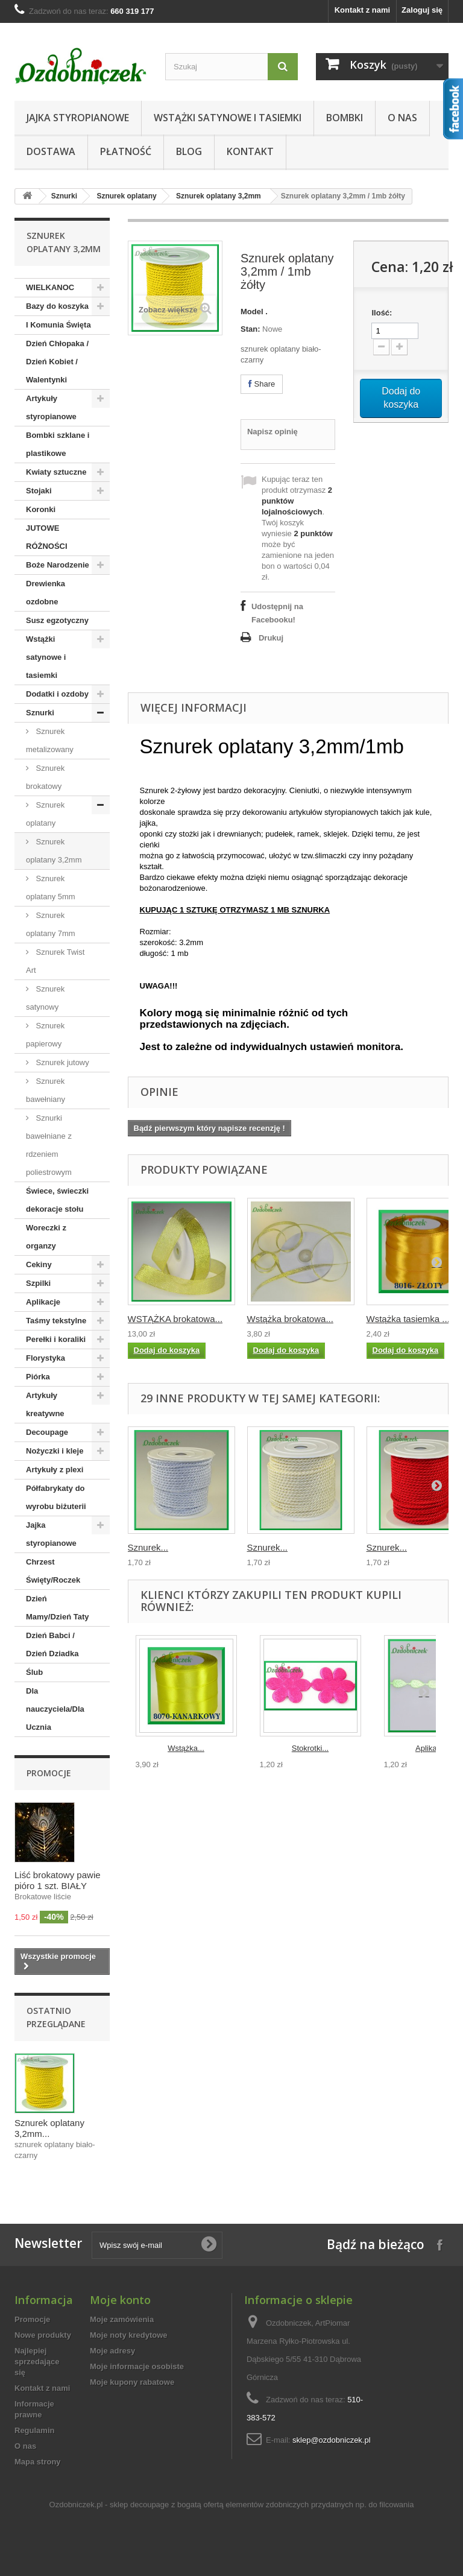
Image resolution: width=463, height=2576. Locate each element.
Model (252, 311)
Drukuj (271, 637)
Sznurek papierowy (45, 1034)
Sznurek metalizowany (50, 740)
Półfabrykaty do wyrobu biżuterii (56, 1497)
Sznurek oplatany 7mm (50, 924)
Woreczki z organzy (46, 1236)
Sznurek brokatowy (45, 777)
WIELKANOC (50, 287)
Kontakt (250, 151)
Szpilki (38, 1283)
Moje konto (120, 2300)
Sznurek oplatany (126, 196)
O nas (402, 117)
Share (261, 383)
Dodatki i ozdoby (57, 693)
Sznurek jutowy (61, 1062)
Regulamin (34, 2430)
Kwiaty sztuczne (56, 471)
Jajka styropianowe (78, 117)
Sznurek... (148, 1547)
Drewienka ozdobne (45, 592)
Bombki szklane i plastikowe (57, 444)
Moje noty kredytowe (129, 2335)
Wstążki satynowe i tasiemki (227, 117)
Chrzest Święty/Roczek (53, 1570)
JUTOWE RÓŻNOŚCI (47, 537)
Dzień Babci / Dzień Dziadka (52, 1644)
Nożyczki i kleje (54, 1450)
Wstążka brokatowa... (290, 1319)
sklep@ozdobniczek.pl (331, 2440)
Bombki (344, 117)
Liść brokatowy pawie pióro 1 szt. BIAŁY (57, 1880)
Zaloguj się (422, 9)
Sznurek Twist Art (55, 961)
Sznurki (64, 196)
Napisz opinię (272, 431)
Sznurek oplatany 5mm (50, 887)
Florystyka (45, 1357)
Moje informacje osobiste (137, 2366)
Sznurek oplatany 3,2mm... (49, 2128)
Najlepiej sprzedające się (36, 2361)
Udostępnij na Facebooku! (277, 613)
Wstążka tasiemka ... (408, 1319)
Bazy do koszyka (57, 306)
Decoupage (47, 1432)
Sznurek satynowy (45, 997)
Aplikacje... (434, 1748)
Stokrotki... (310, 1748)
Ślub (34, 1672)
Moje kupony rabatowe (132, 2382)
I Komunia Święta (58, 324)
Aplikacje (43, 1301)
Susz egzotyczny (57, 620)
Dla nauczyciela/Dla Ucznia (55, 1709)
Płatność (125, 151)
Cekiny (39, 1264)
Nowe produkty (42, 2335)
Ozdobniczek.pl (76, 2504)
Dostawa (51, 151)
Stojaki (39, 490)
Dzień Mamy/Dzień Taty (57, 1607)
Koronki (40, 509)
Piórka (38, 1376)
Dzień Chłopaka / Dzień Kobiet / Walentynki (57, 361)
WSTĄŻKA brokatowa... (175, 1319)
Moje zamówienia (122, 2319)
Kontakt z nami (362, 9)
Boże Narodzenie (57, 564)
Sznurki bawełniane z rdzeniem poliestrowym (49, 1145)
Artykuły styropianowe (51, 407)
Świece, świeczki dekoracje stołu (57, 1200)
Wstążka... (186, 1748)
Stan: (250, 329)
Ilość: (381, 312)
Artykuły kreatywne (45, 1404)
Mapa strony (37, 2461)
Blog (189, 151)
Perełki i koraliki (56, 1339)
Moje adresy (112, 2350)
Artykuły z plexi (54, 1469)
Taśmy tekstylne (56, 1320)
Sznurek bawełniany (45, 1090)
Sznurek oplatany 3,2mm (218, 196)
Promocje (49, 1773)
